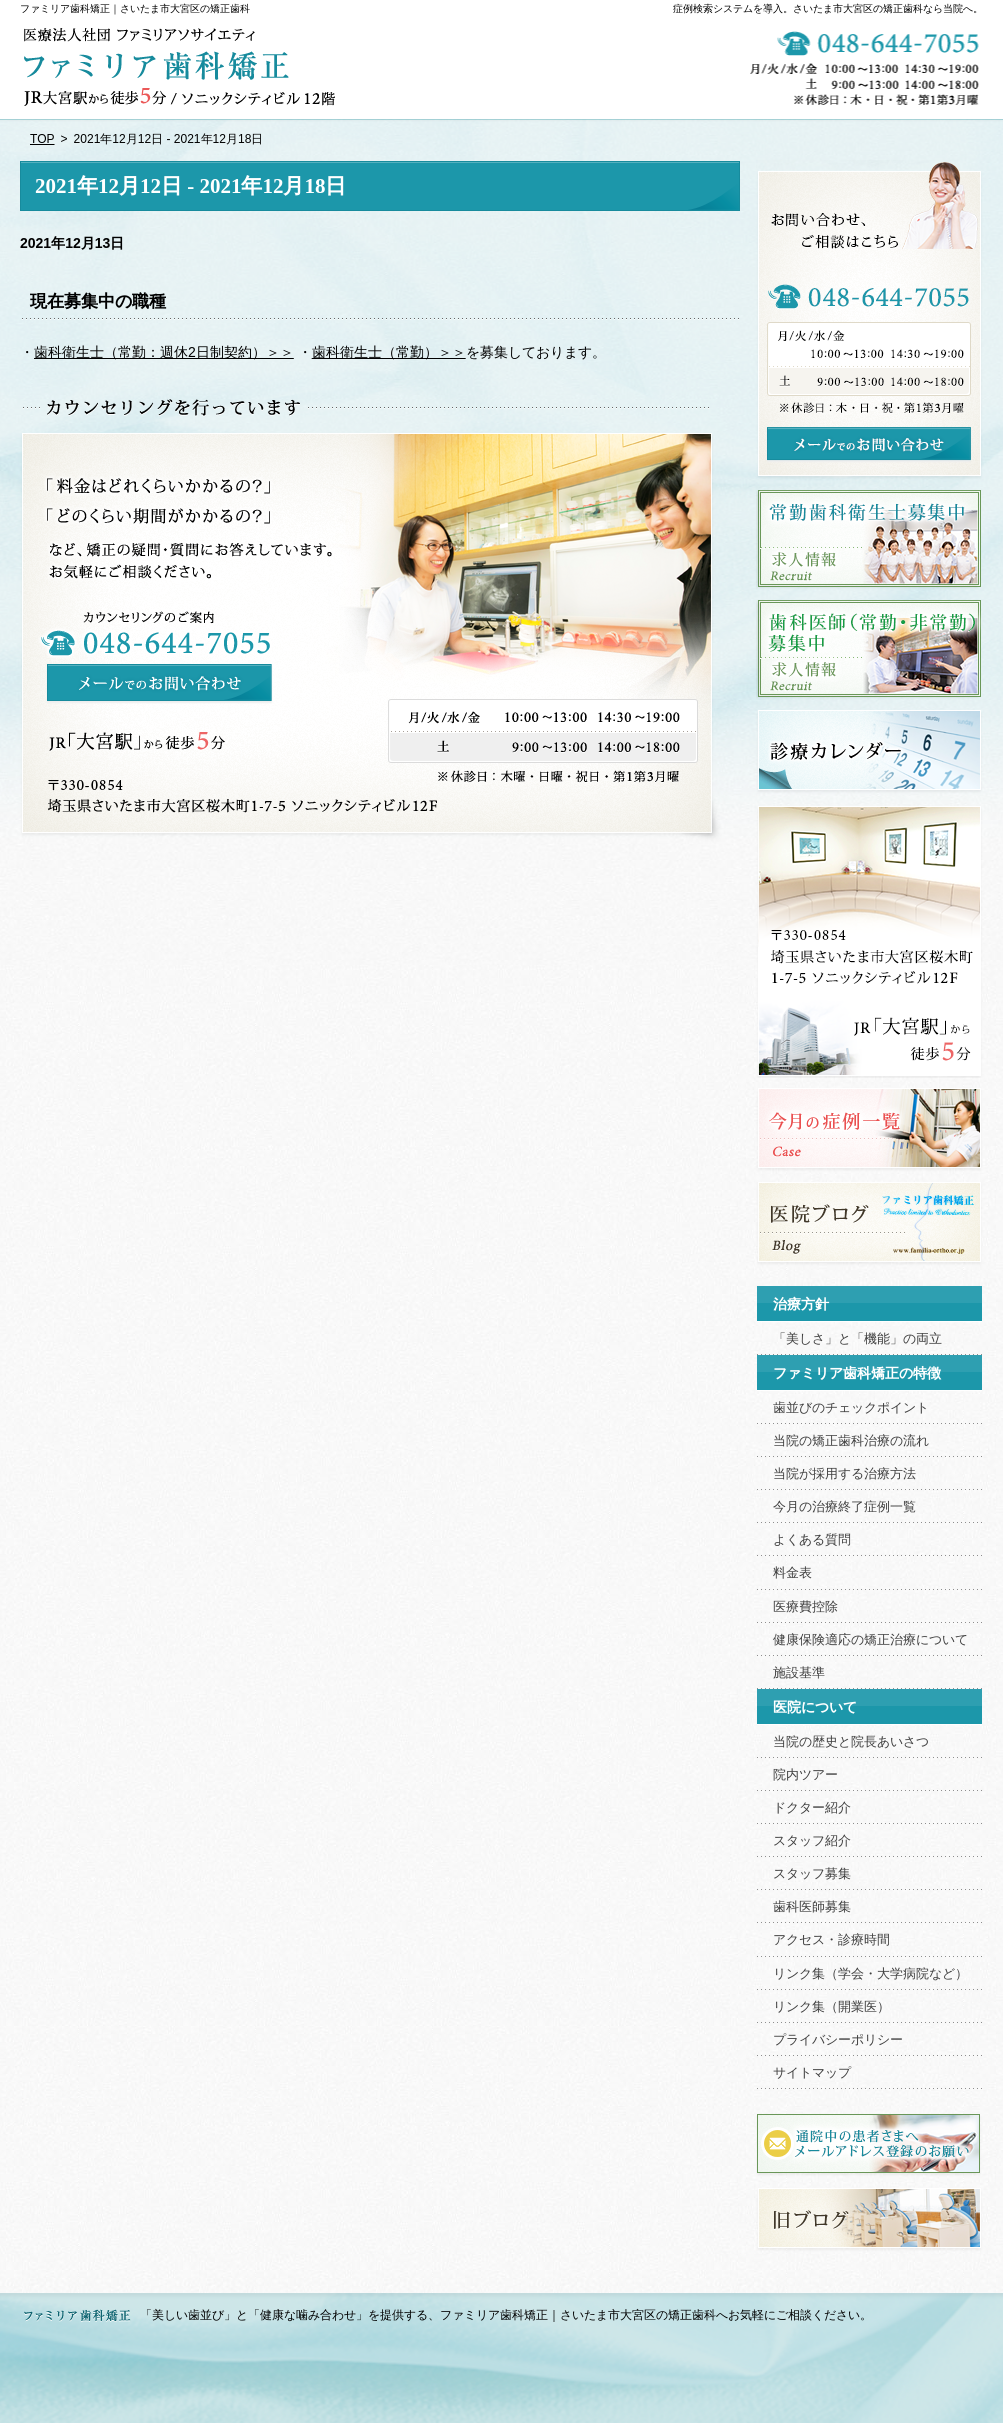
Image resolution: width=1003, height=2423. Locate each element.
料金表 (792, 1573)
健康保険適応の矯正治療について (870, 1640)
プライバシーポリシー (838, 2040)
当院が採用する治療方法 (844, 1474)
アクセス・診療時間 (831, 1940)
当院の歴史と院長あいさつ (851, 1742)
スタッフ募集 (812, 1874)
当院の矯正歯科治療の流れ (851, 1441)
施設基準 (799, 1673)
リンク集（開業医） (831, 2007)
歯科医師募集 (812, 1907)
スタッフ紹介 (812, 1841)
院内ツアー (805, 1775)
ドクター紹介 (812, 1808)
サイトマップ (812, 2073)
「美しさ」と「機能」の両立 (857, 1339)
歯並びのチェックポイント (851, 1408)
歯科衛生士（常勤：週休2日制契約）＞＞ (164, 352)
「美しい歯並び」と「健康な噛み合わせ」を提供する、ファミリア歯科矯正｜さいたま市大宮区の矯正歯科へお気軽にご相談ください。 (506, 2315)
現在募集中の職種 (98, 301)
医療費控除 (805, 1607)
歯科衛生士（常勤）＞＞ (389, 352)
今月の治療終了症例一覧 (844, 1507)
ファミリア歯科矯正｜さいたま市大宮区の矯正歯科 (135, 8)
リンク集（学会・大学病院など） (870, 1974)
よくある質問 (812, 1540)
